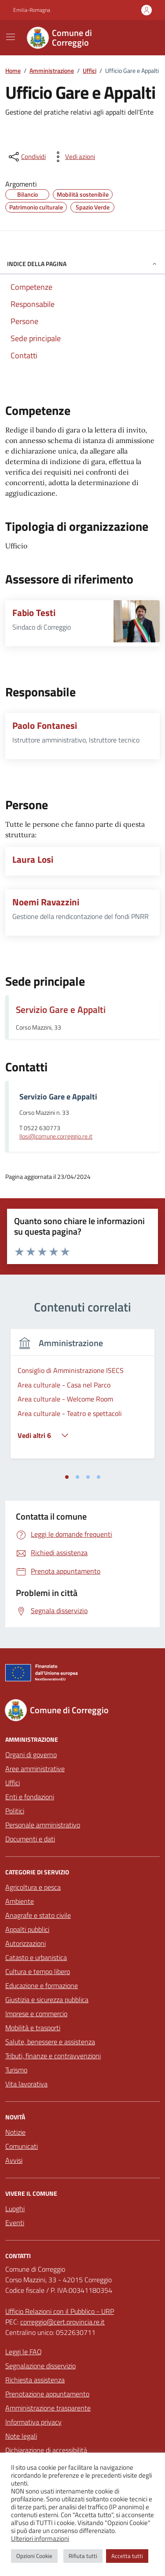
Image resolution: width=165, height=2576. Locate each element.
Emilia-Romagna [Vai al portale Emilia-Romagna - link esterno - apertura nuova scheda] (31, 10)
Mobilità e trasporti (32, 2027)
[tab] (67, 1477)
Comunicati (21, 2146)
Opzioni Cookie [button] (34, 2555)
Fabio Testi (33, 612)
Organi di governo (31, 1754)
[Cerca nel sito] (141, 37)
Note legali (21, 2436)
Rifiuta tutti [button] (83, 2555)
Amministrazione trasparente (48, 2408)
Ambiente (19, 1901)
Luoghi (15, 2208)
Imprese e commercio (36, 2013)
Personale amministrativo (42, 1824)
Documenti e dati (30, 1839)
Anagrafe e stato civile (38, 1915)
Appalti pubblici (27, 1929)
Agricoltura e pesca (33, 1887)
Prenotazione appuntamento (47, 2394)
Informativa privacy (33, 2422)
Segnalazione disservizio (40, 2365)
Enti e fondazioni (29, 1796)
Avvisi (13, 2160)
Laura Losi (32, 859)
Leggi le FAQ (23, 2351)
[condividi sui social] (26, 157)
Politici (14, 1810)
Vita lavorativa (26, 2084)
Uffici (12, 1782)
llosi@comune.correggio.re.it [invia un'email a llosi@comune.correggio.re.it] (55, 1136)
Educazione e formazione (41, 1985)
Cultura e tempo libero (37, 1971)
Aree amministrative (35, 1768)
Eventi (14, 2222)
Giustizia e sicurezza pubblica (46, 1999)
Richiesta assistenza (35, 2379)
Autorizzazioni (25, 1943)
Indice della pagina (82, 263)
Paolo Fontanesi (44, 725)
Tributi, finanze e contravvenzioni (53, 2055)
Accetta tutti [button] (127, 2555)
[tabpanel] (82, 1399)
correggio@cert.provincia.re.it (62, 2322)
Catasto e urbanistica (36, 1957)
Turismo (16, 2069)
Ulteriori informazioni (40, 2539)
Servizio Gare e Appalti (61, 1009)
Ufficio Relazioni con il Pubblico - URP (59, 2311)
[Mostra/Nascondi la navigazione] (10, 37)
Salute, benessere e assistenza (50, 2041)
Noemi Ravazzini (45, 902)
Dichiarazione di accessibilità (46, 2450)
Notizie (15, 2132)
